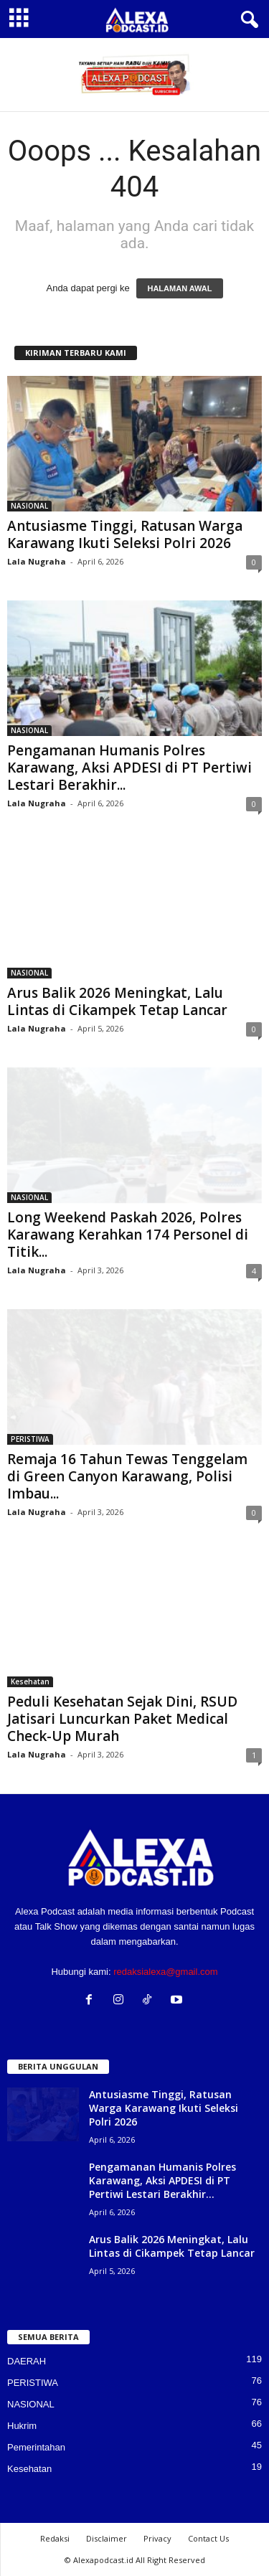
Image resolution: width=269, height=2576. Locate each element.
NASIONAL (29, 506)
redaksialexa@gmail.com (165, 1971)
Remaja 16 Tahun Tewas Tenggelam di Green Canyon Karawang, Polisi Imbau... (127, 1476)
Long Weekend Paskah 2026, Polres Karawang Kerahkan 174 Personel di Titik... (127, 1234)
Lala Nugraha (36, 561)
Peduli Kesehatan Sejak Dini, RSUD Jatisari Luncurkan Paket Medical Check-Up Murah (122, 1718)
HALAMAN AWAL (179, 288)
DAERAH (26, 2361)
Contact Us (208, 2538)
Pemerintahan (36, 2447)
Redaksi (55, 2538)
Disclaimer (106, 2538)
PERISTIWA (30, 1439)
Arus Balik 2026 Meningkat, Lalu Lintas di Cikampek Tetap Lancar (117, 1001)
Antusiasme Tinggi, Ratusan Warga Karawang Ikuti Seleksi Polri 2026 (124, 534)
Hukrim (22, 2425)
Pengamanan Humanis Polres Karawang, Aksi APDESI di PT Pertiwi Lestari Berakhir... (129, 767)
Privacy (157, 2538)
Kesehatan (30, 1681)
